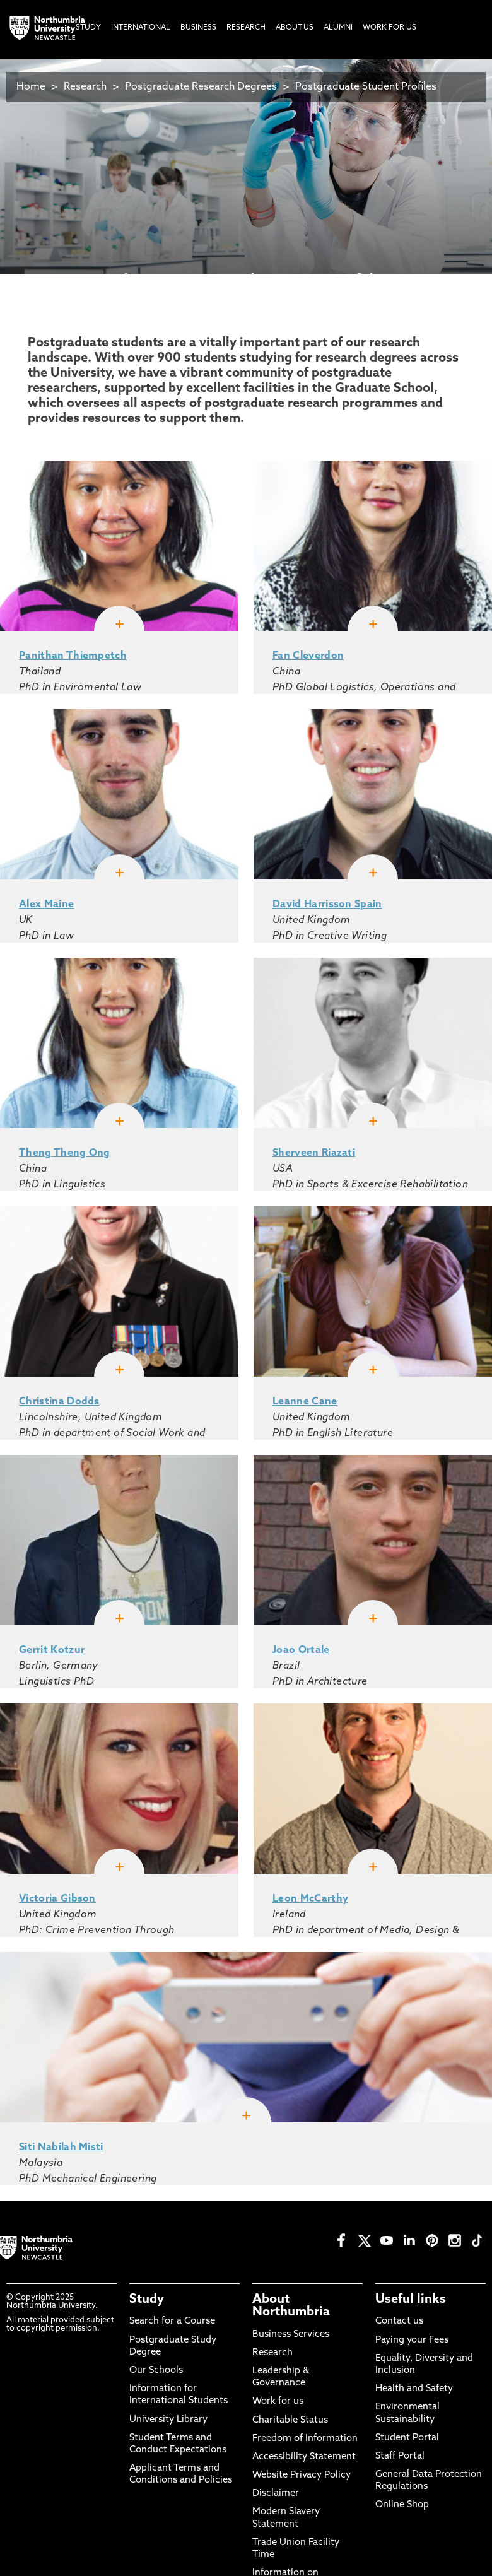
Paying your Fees (411, 2340)
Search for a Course (172, 2321)
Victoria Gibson (57, 1899)
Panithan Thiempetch (73, 656)
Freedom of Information (305, 2439)
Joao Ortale (301, 1650)
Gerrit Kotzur (52, 1650)
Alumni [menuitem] (338, 28)
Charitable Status (290, 2420)
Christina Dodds (59, 1402)
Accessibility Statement (304, 2457)
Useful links (410, 2299)
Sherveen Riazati (313, 1153)
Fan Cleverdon (308, 656)
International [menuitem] (140, 28)
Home (30, 87)
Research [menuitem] (246, 28)
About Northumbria (291, 2306)
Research (85, 87)
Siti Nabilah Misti (61, 2148)
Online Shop (402, 2505)
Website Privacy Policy (301, 2475)
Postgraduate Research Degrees (201, 87)
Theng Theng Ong (64, 1153)
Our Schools (156, 2370)
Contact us (399, 2321)
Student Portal (407, 2438)
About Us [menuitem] (294, 28)
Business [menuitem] (198, 28)
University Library (168, 2420)
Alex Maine (46, 905)
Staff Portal (400, 2456)
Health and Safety (414, 2389)
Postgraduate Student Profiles (365, 87)
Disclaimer (275, 2493)
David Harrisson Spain (327, 905)
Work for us (277, 2401)
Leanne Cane (304, 1402)
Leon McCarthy (310, 1899)
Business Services (290, 2334)
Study (146, 2299)
